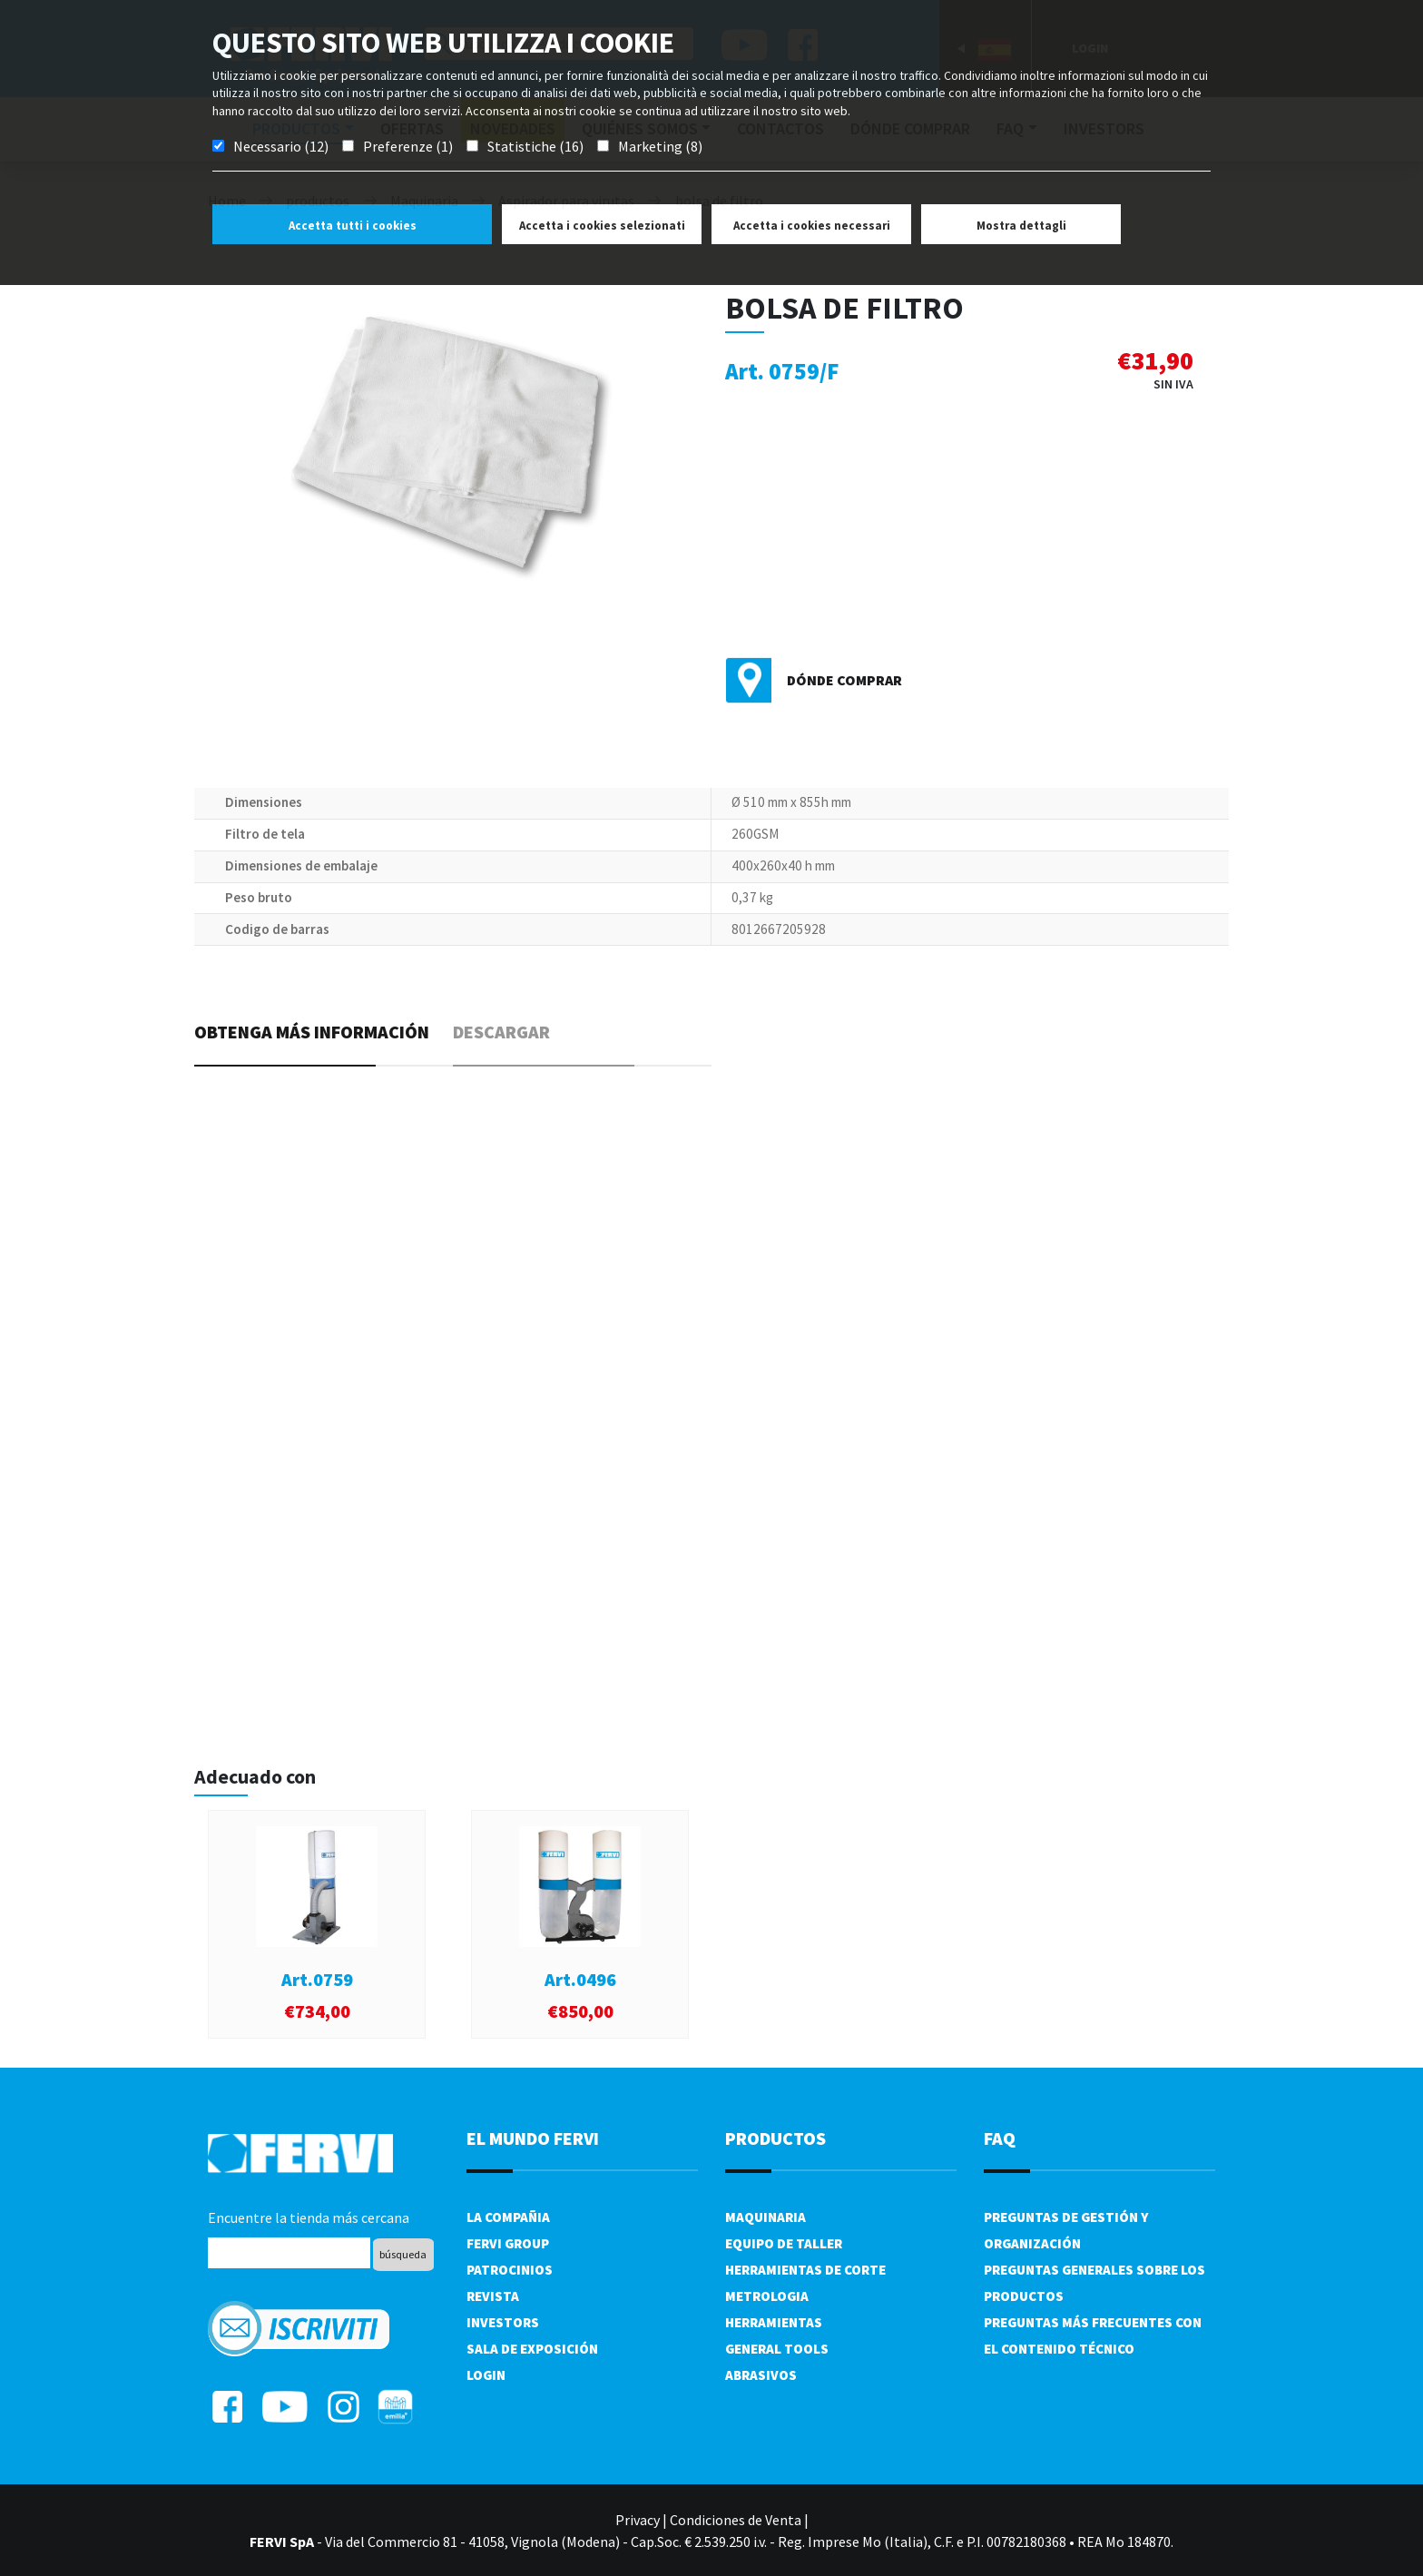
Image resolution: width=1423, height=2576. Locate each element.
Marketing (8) (660, 146)
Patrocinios (509, 2269)
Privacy (637, 2520)
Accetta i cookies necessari (811, 225)
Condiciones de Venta (735, 2520)
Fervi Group (507, 2243)
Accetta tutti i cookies (353, 225)
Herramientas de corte (805, 2269)
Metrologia (767, 2296)
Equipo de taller (783, 2243)
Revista (492, 2296)
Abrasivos (761, 2375)
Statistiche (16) (535, 146)
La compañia (508, 2217)
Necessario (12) (281, 146)
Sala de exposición (532, 2348)
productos (775, 2138)
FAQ (1000, 2138)
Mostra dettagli (1021, 225)
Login (485, 2375)
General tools (777, 2348)
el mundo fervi (532, 2138)
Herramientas (773, 2322)
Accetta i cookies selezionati (602, 225)
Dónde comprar (844, 680)
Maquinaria (765, 2217)
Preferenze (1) (408, 146)
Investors (502, 2322)
